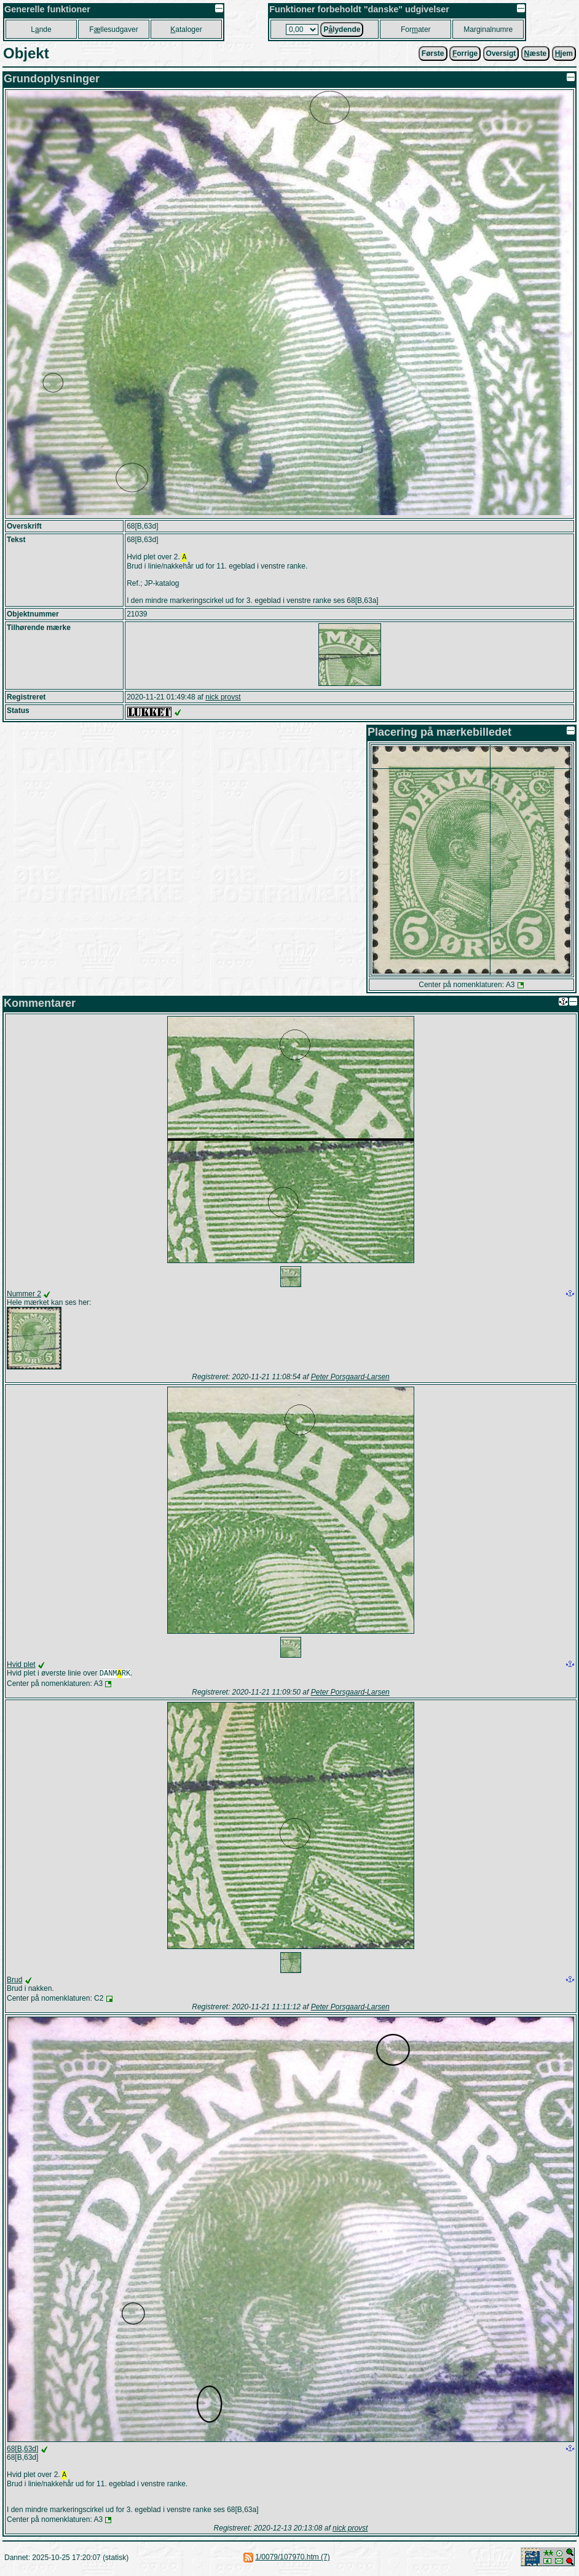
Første (433, 53)
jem (564, 53)
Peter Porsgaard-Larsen (350, 1378)
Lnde (41, 29)
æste (535, 53)
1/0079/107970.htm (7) (292, 2560)
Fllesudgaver (113, 29)
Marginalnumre (488, 29)
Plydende (341, 29)
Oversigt (501, 53)
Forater (416, 29)
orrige (465, 53)
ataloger (186, 29)
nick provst (222, 698)
